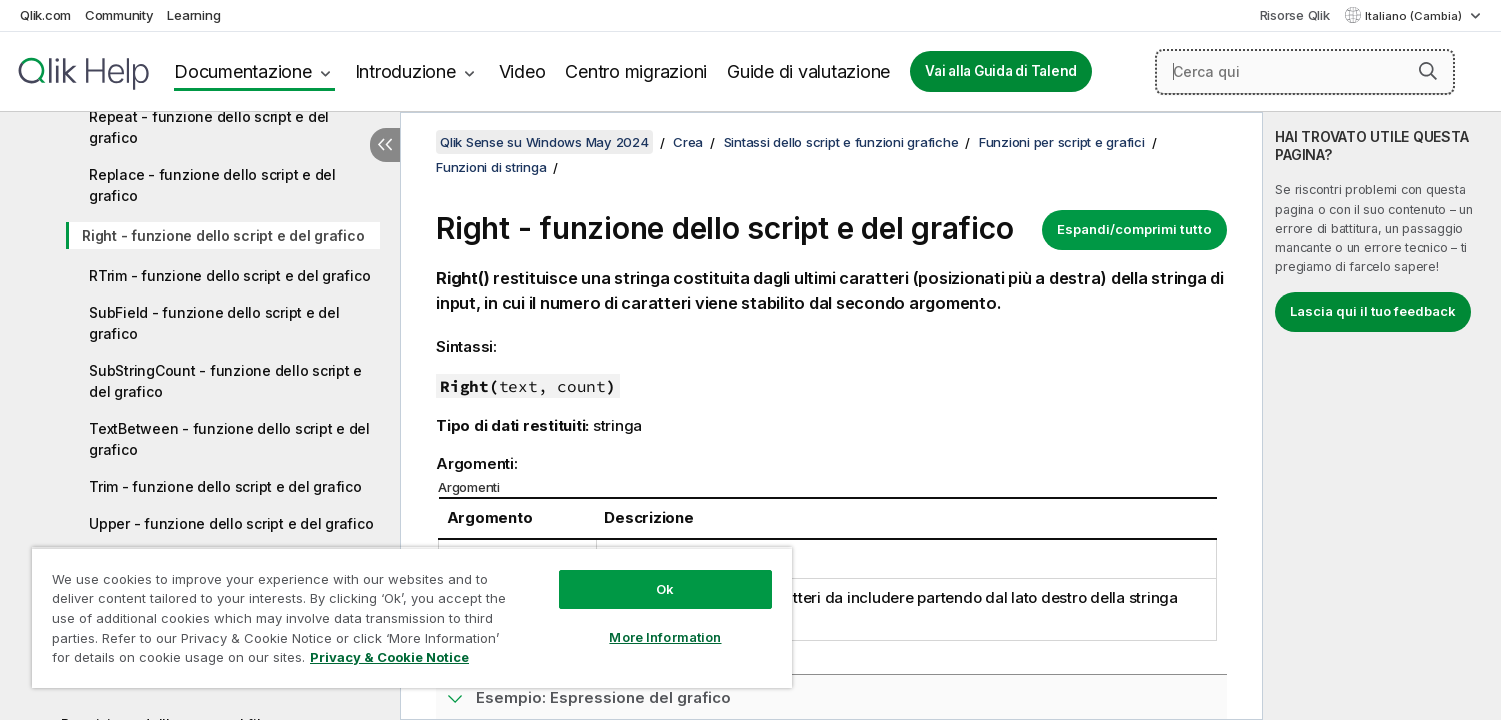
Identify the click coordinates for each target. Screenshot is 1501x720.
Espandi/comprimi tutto (1134, 229)
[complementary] (1382, 416)
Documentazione (243, 71)
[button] (1428, 71)
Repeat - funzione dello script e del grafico (209, 127)
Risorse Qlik (1295, 15)
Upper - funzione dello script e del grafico (231, 523)
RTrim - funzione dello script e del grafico (229, 275)
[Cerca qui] (1305, 72)
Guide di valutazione (808, 71)
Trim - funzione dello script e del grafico (225, 486)
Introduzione (405, 71)
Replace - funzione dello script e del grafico (212, 185)
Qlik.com (45, 15)
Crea (688, 142)
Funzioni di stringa (491, 167)
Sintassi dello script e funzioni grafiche (841, 142)
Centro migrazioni (636, 71)
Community (119, 15)
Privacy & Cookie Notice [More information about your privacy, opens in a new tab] (389, 657)
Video (522, 71)
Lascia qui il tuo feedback (1373, 311)
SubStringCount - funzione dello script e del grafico (225, 381)
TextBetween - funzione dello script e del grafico (229, 439)
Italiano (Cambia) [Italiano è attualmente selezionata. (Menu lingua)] (1415, 16)
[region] (412, 617)
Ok (665, 589)
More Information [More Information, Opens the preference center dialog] (665, 637)
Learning (193, 15)
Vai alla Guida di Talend (1001, 71)
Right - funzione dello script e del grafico (223, 235)
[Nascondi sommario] (385, 145)
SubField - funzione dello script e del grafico (214, 323)
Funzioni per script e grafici (1062, 142)
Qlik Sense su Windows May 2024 (544, 142)
